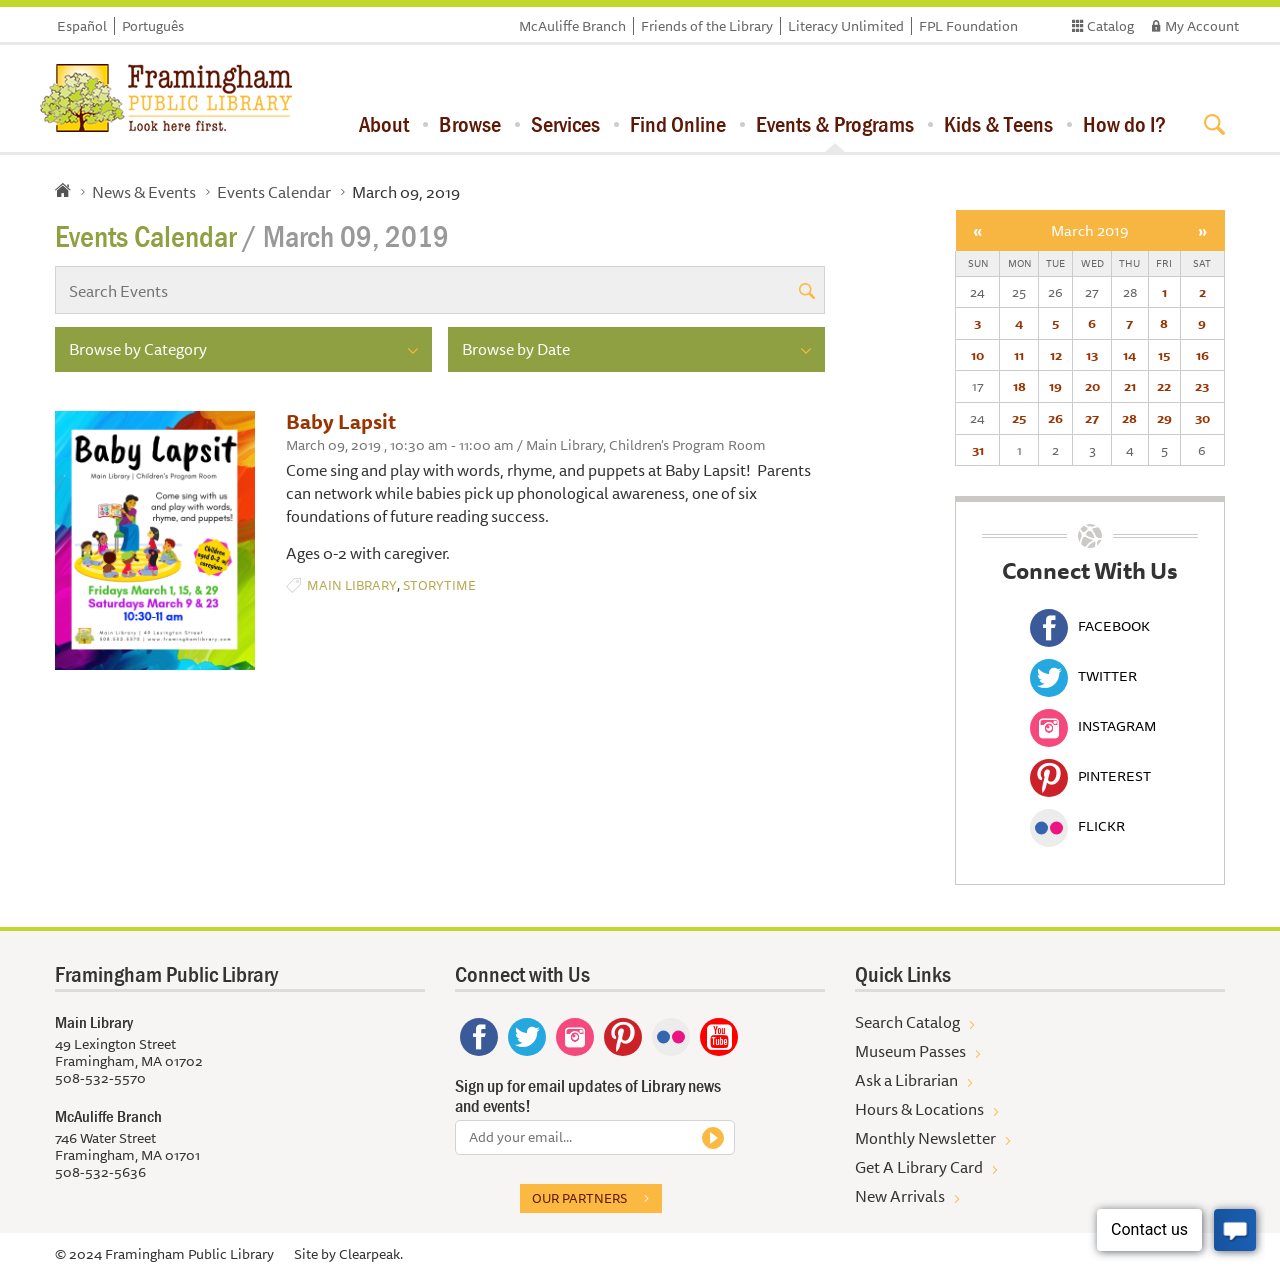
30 (1202, 418)
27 (1092, 418)
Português (153, 26)
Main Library (352, 585)
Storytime (439, 585)
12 (1056, 355)
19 (1055, 386)
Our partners (579, 1198)
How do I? (1124, 124)
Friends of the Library (707, 26)
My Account (1202, 26)
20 (1092, 386)
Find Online (678, 124)
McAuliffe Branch (572, 26)
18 (1019, 386)
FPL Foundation (968, 26)
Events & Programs (835, 124)
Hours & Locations (919, 1109)
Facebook (1090, 626)
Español (82, 26)
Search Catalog (907, 1022)
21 (1130, 386)
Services (565, 124)
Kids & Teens (998, 124)
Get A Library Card (919, 1167)
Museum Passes (910, 1051)
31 (978, 450)
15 (1164, 355)
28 (1129, 418)
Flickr (1077, 826)
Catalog (1110, 26)
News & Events (144, 192)
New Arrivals (900, 1196)
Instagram (1093, 726)
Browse (470, 124)
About (384, 124)
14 (1129, 355)
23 (1202, 386)
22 (1164, 386)
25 (1019, 418)
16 (1202, 355)
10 (977, 355)
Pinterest (1090, 776)
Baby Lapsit (341, 421)
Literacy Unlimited (846, 26)
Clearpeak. (371, 1254)
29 (1164, 418)
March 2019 (1090, 230)
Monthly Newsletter (925, 1138)
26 (1055, 418)
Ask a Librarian (906, 1080)
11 (1019, 355)
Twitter (1083, 676)
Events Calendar (274, 192)
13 (1092, 355)
